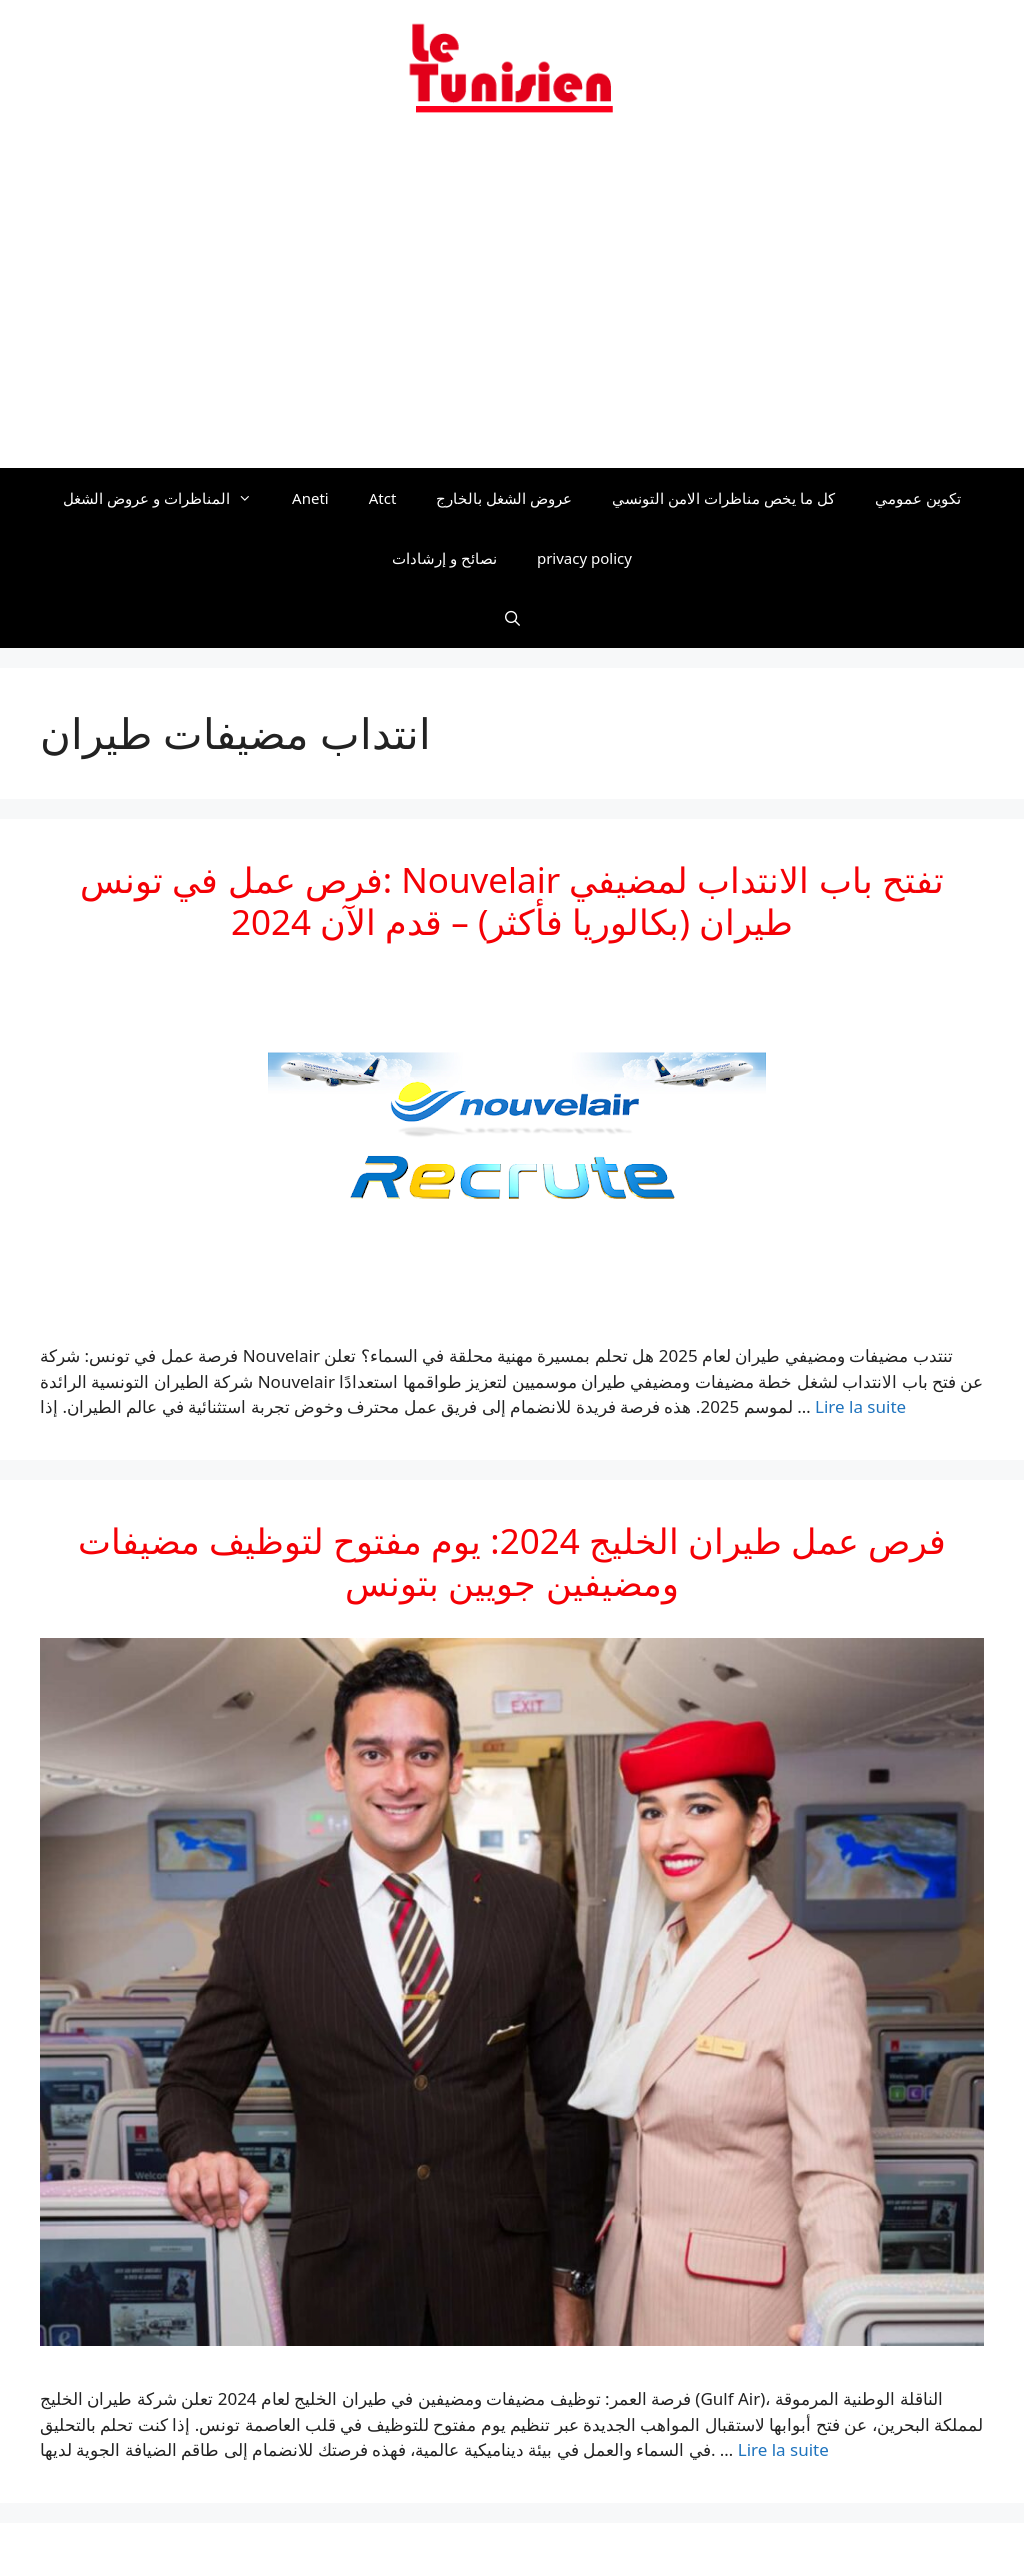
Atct (383, 498)
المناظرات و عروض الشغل (167, 498)
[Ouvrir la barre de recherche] (511, 618)
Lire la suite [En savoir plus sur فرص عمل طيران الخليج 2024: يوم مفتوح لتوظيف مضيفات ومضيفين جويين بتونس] (783, 2449)
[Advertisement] (512, 303)
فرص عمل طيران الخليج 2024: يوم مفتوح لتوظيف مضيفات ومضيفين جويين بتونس (512, 1561)
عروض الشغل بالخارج (504, 498)
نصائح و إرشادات (444, 558)
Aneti (310, 498)
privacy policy (584, 558)
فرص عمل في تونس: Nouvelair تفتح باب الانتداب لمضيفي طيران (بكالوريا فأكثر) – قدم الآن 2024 (511, 900)
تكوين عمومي (918, 498)
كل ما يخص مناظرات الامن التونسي (723, 498)
